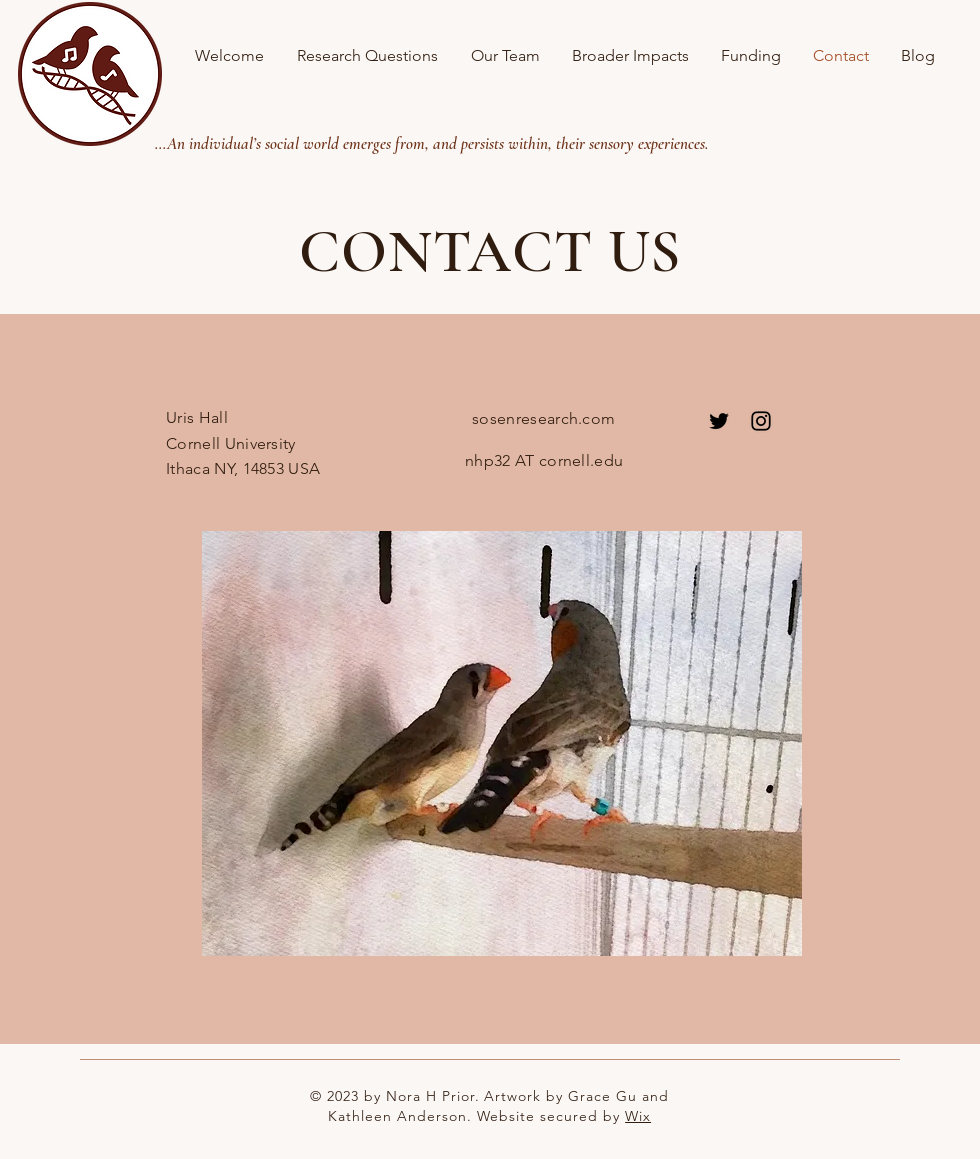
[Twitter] (719, 421)
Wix (638, 1116)
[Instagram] (761, 421)
